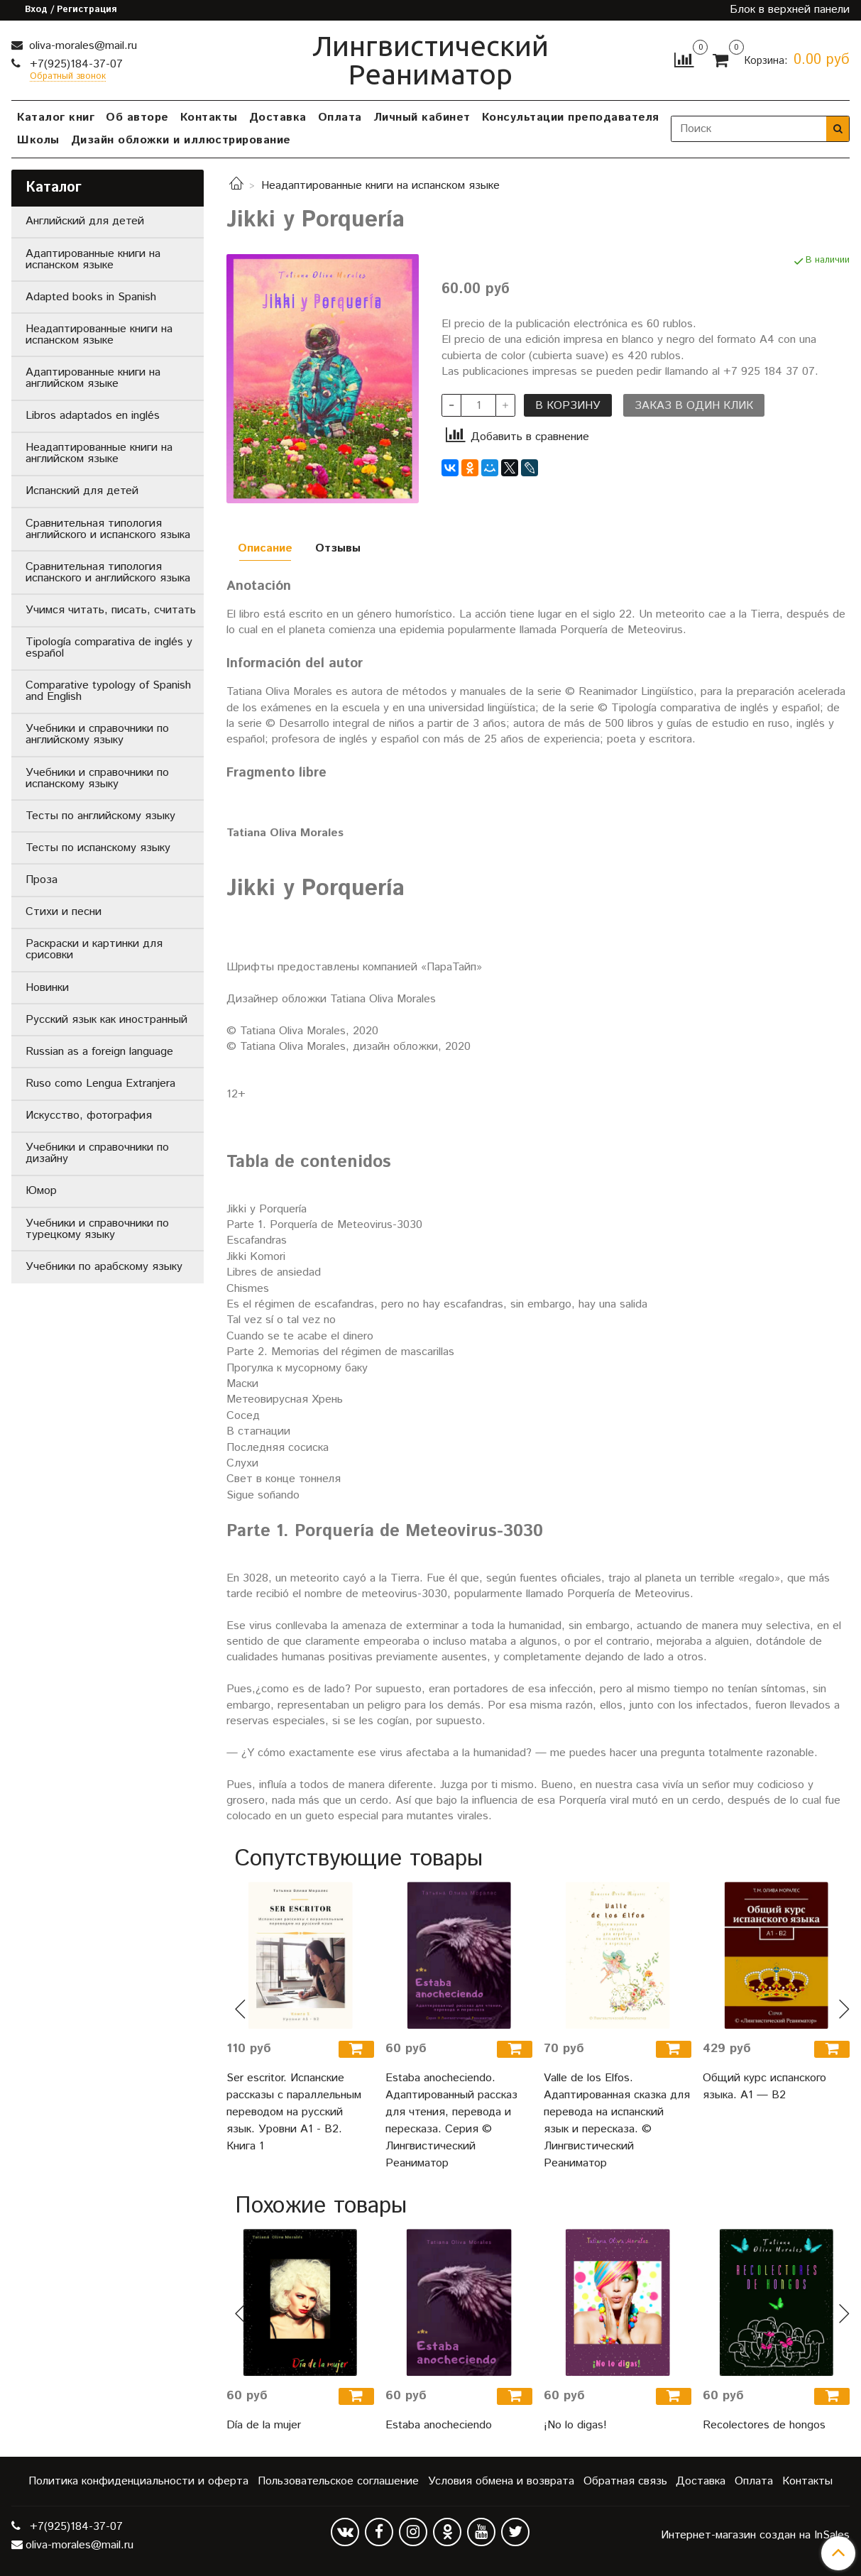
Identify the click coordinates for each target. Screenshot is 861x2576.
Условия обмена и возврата (501, 2481)
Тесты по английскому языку (100, 816)
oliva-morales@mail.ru (81, 46)
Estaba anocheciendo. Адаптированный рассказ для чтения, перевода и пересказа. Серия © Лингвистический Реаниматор (451, 2120)
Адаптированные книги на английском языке (93, 378)
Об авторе (137, 117)
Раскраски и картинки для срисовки (94, 949)
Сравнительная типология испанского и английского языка (108, 572)
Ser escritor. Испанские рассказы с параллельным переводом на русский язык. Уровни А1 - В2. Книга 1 (293, 2112)
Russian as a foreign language (99, 1051)
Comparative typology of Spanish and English (108, 691)
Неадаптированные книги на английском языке (99, 453)
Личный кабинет (422, 117)
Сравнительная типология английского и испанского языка (108, 529)
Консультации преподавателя (570, 117)
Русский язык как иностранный (106, 1020)
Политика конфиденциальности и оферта (138, 2481)
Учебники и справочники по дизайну (97, 1153)
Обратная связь (625, 2481)
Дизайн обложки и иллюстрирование (181, 140)
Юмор (41, 1191)
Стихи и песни (64, 912)
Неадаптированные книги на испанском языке (380, 185)
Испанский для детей (82, 491)
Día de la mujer (263, 2425)
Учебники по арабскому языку (104, 1267)
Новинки (47, 988)
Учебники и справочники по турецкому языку (97, 1229)
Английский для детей (85, 221)
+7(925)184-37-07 (74, 64)
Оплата (340, 117)
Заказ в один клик (694, 406)
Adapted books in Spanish (91, 297)
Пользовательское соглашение (338, 2481)
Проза (41, 880)
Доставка (278, 117)
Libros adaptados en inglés (93, 415)
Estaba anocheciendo (438, 2425)
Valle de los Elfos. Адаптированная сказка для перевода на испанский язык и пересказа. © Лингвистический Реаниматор (617, 2120)
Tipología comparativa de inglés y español (109, 648)
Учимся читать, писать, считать (111, 610)
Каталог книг (55, 117)
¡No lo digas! (575, 2425)
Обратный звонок (68, 77)
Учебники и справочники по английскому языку (97, 734)
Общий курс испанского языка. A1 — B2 (764, 2086)
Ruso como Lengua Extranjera (100, 1083)
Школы (38, 140)
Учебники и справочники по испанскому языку (97, 778)
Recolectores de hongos (764, 2425)
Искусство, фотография (89, 1115)
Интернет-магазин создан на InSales (755, 2535)
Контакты (209, 117)
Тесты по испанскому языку (98, 848)
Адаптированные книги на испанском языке (93, 259)
